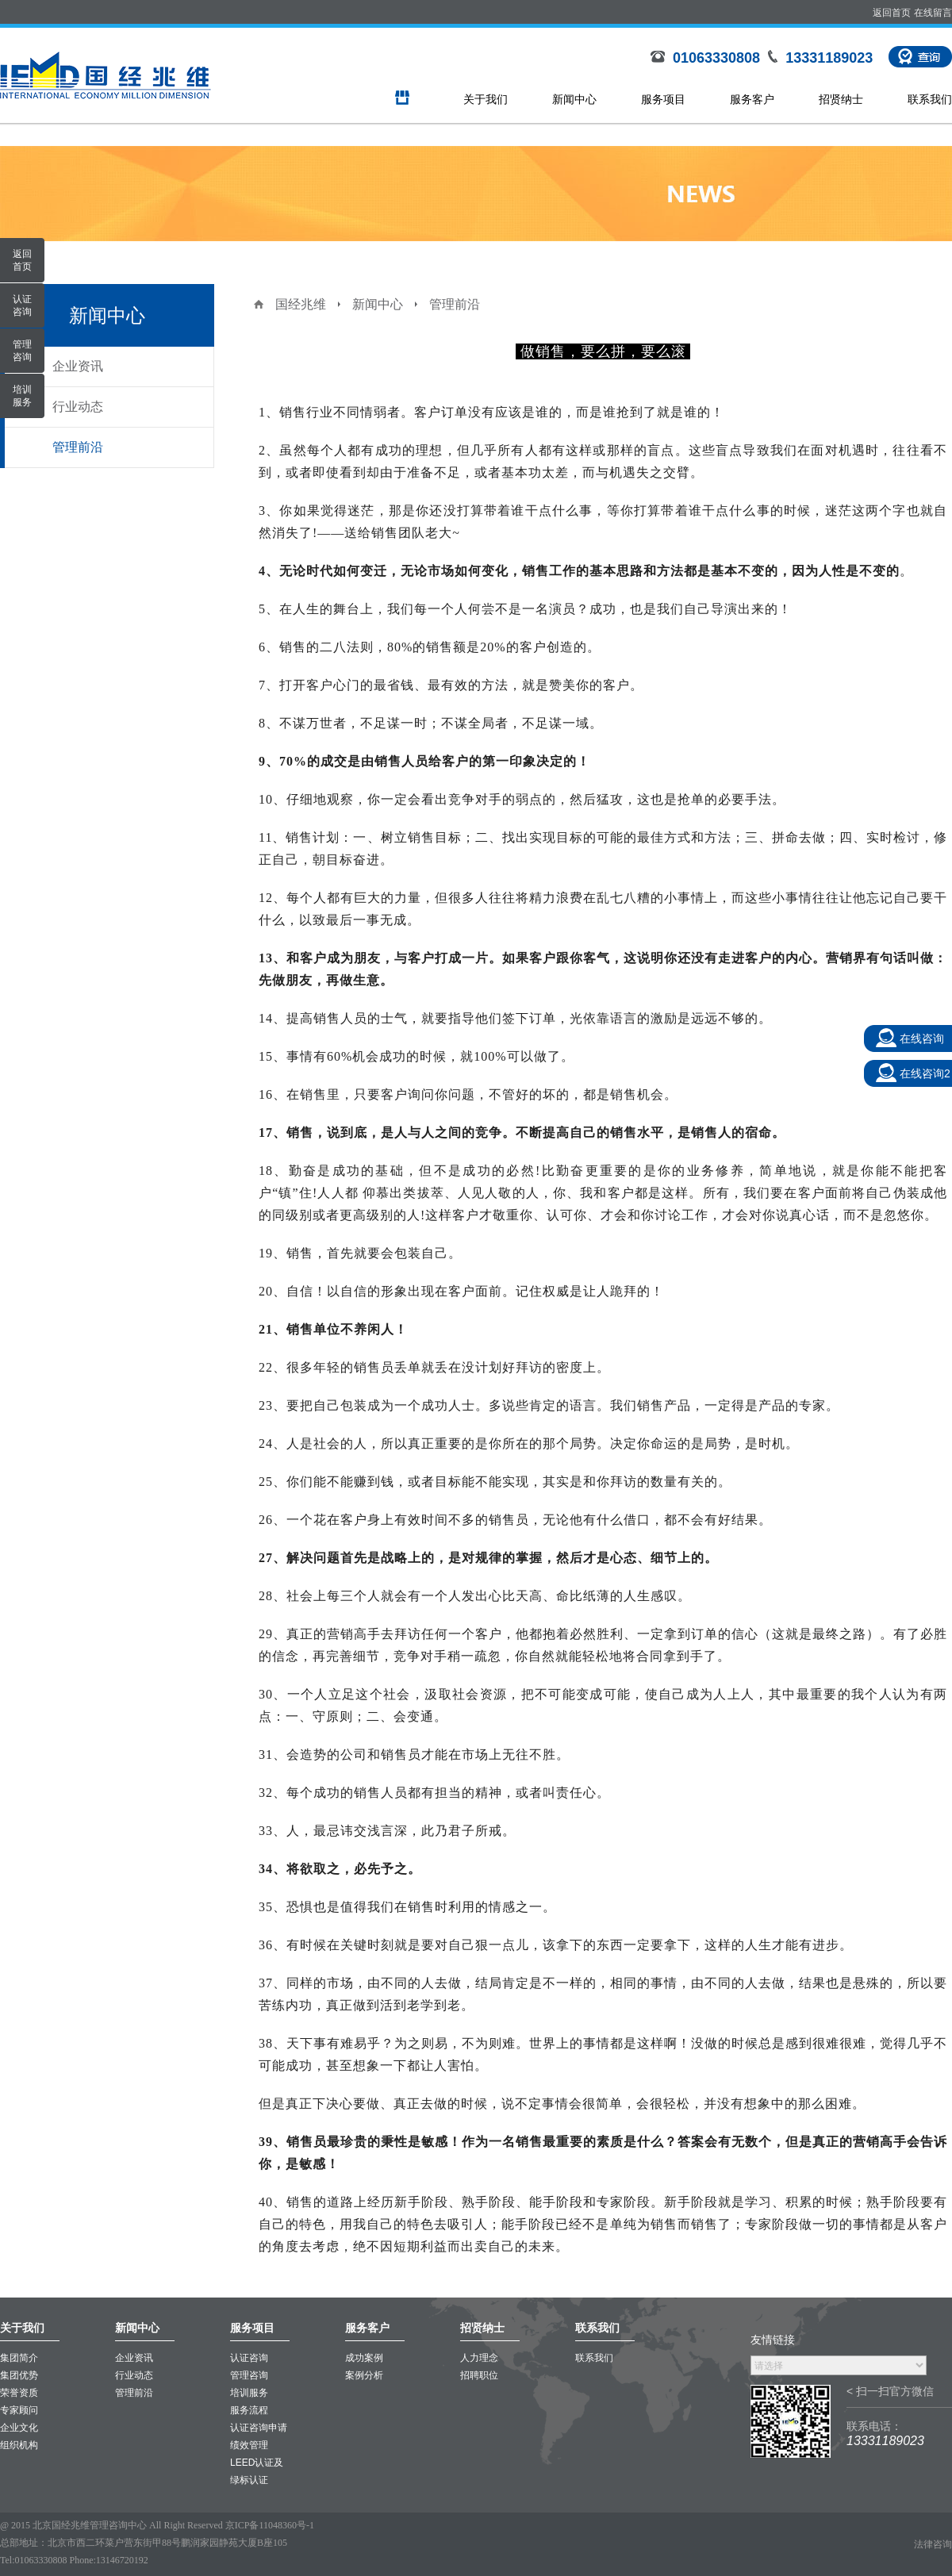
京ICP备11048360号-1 (269, 2525)
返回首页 (892, 12)
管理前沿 (77, 447)
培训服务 (249, 2392)
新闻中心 (574, 99)
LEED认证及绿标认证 (256, 2471)
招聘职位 (479, 2375)
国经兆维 (300, 304)
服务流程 (249, 2410)
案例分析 (364, 2375)
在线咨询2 (925, 1073)
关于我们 (485, 99)
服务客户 (752, 99)
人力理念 (479, 2357)
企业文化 (19, 2427)
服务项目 (663, 99)
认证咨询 (249, 2357)
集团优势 (19, 2375)
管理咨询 (249, 2375)
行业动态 (77, 406)
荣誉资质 (19, 2392)
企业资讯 (77, 366)
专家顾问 (19, 2410)
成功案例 (364, 2357)
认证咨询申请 (258, 2427)
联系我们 (930, 99)
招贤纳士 (841, 99)
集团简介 (19, 2357)
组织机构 (19, 2445)
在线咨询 (922, 1038)
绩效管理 (249, 2445)
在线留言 (933, 12)
